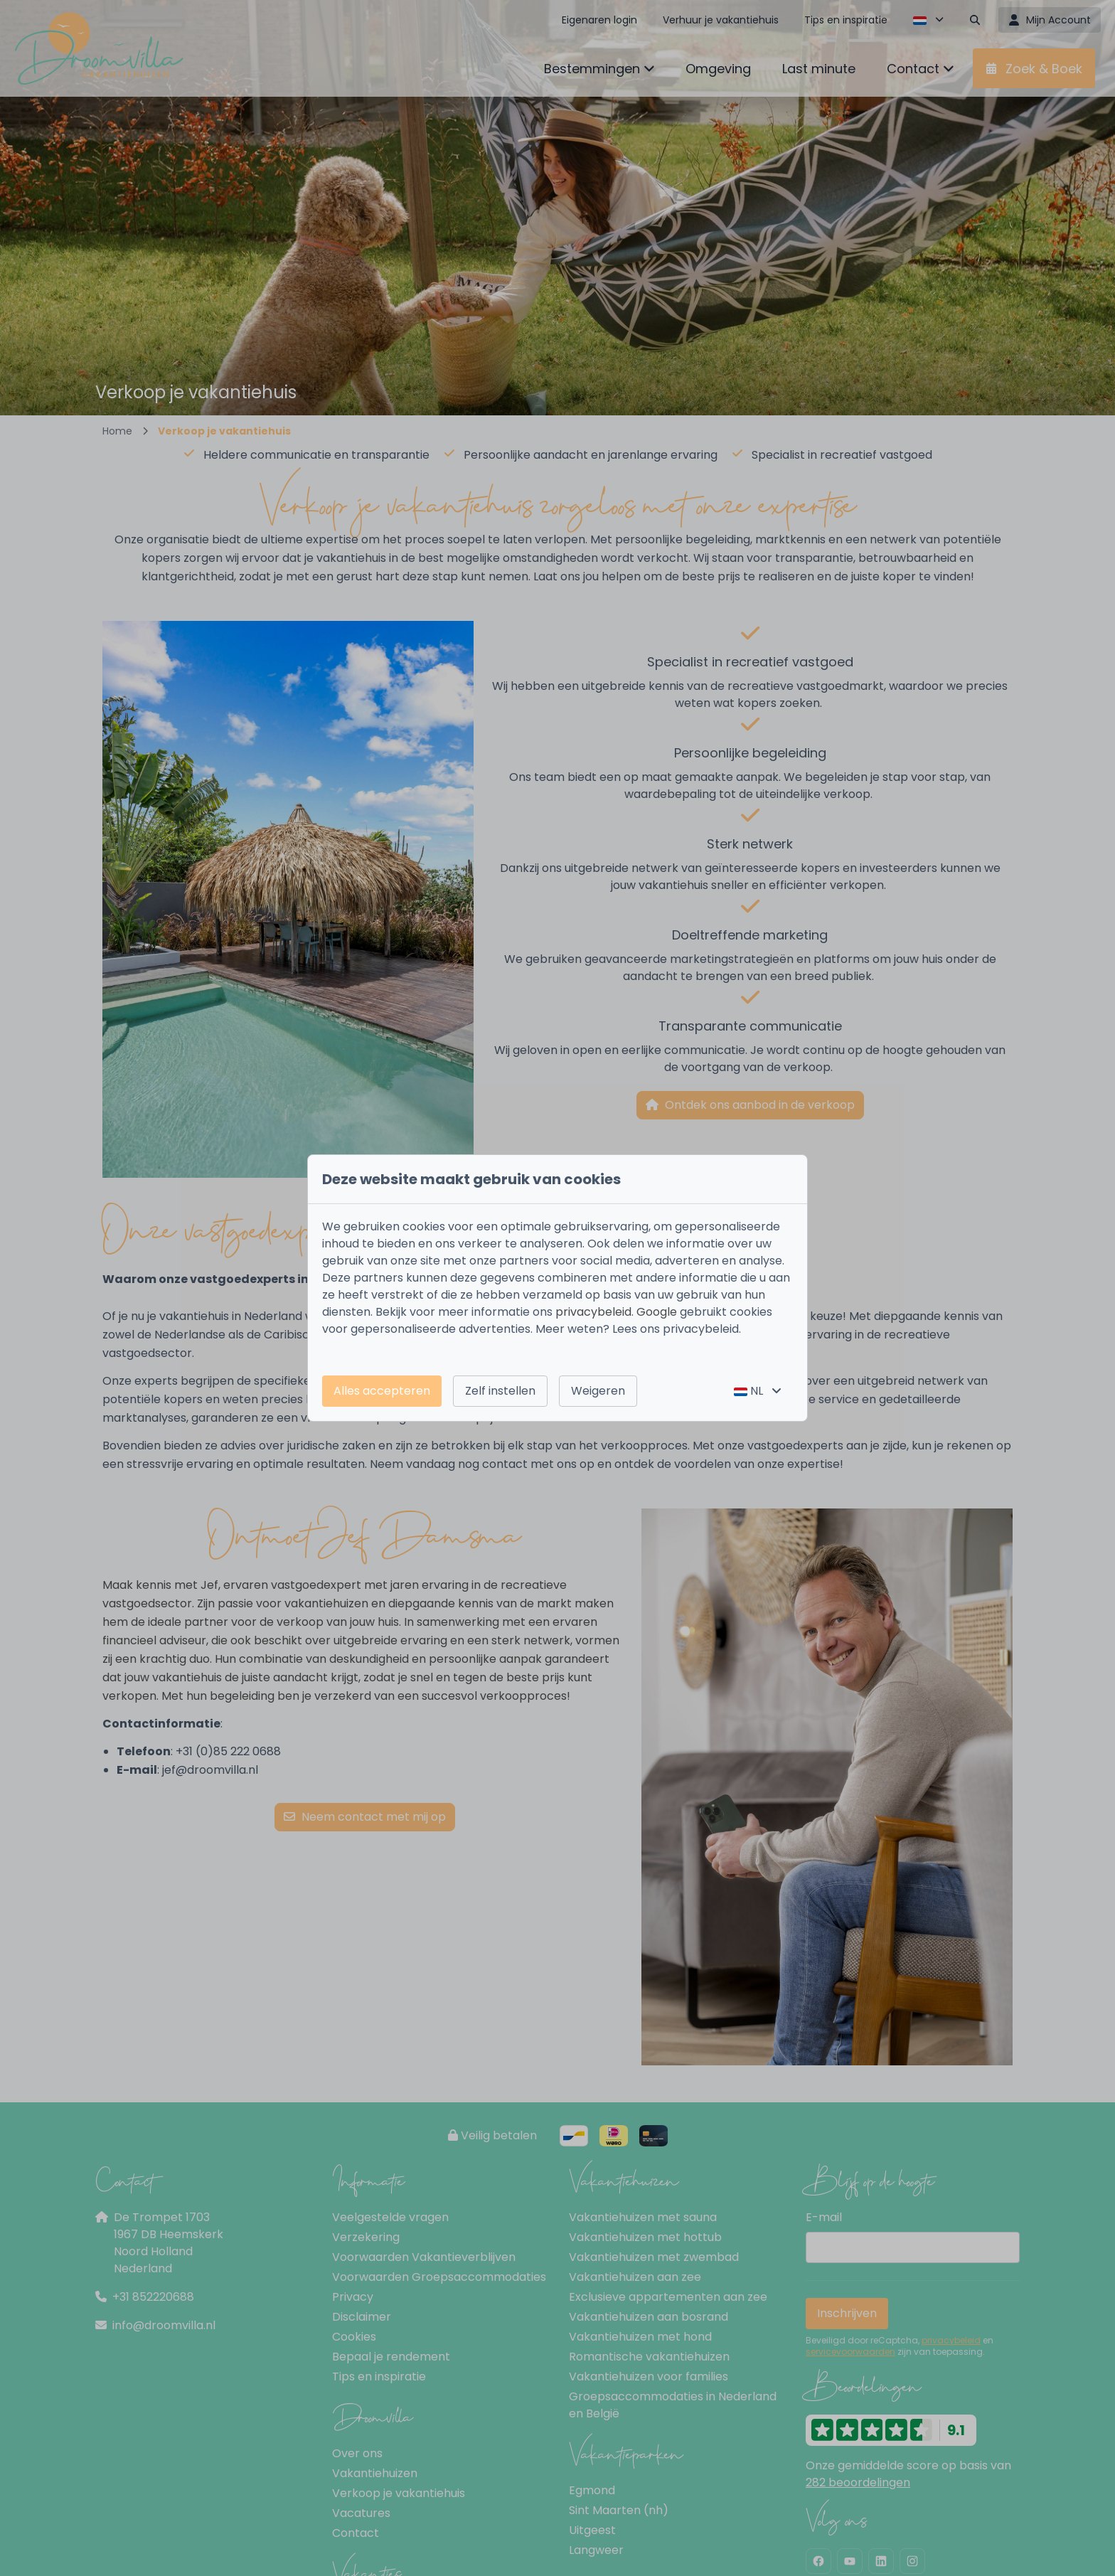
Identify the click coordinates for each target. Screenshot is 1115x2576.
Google (656, 1312)
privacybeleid (593, 1312)
